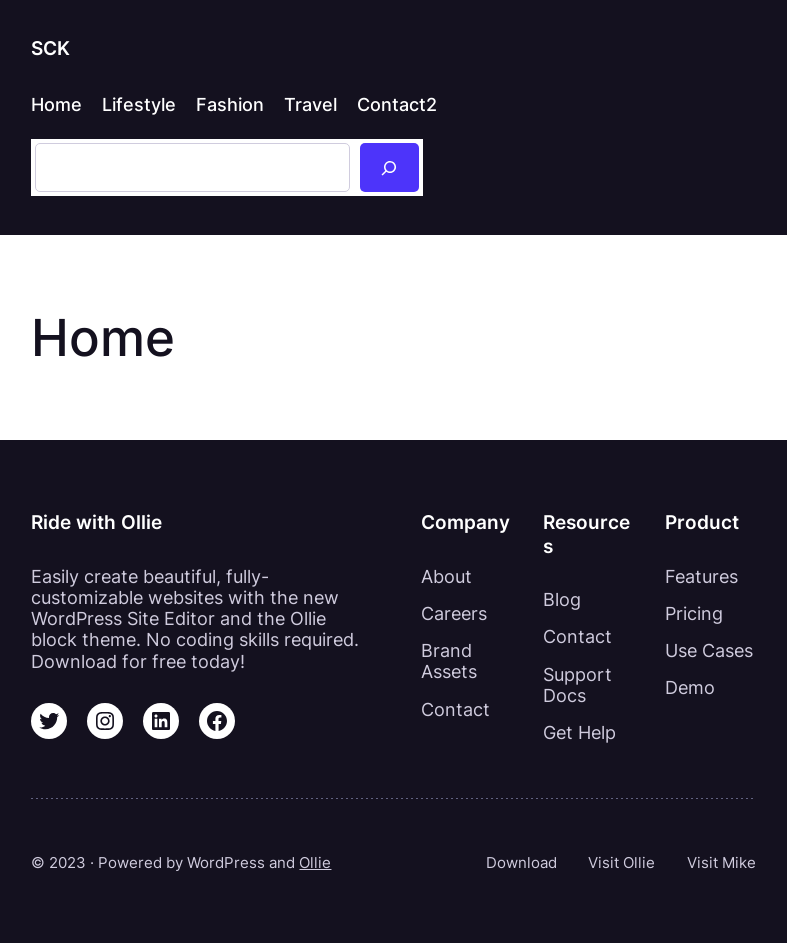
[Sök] (389, 167)
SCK (50, 48)
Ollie (315, 862)
